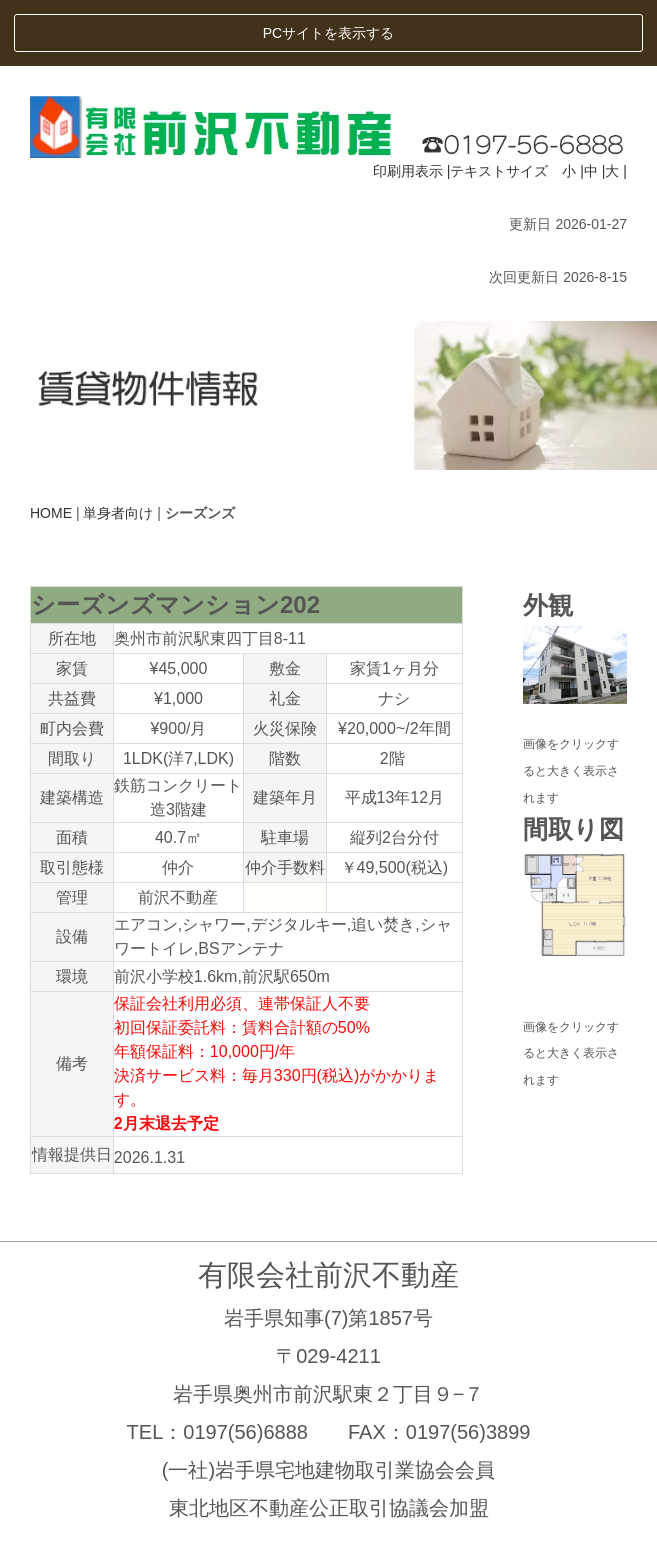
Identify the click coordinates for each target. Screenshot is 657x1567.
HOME (51, 446)
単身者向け (118, 446)
